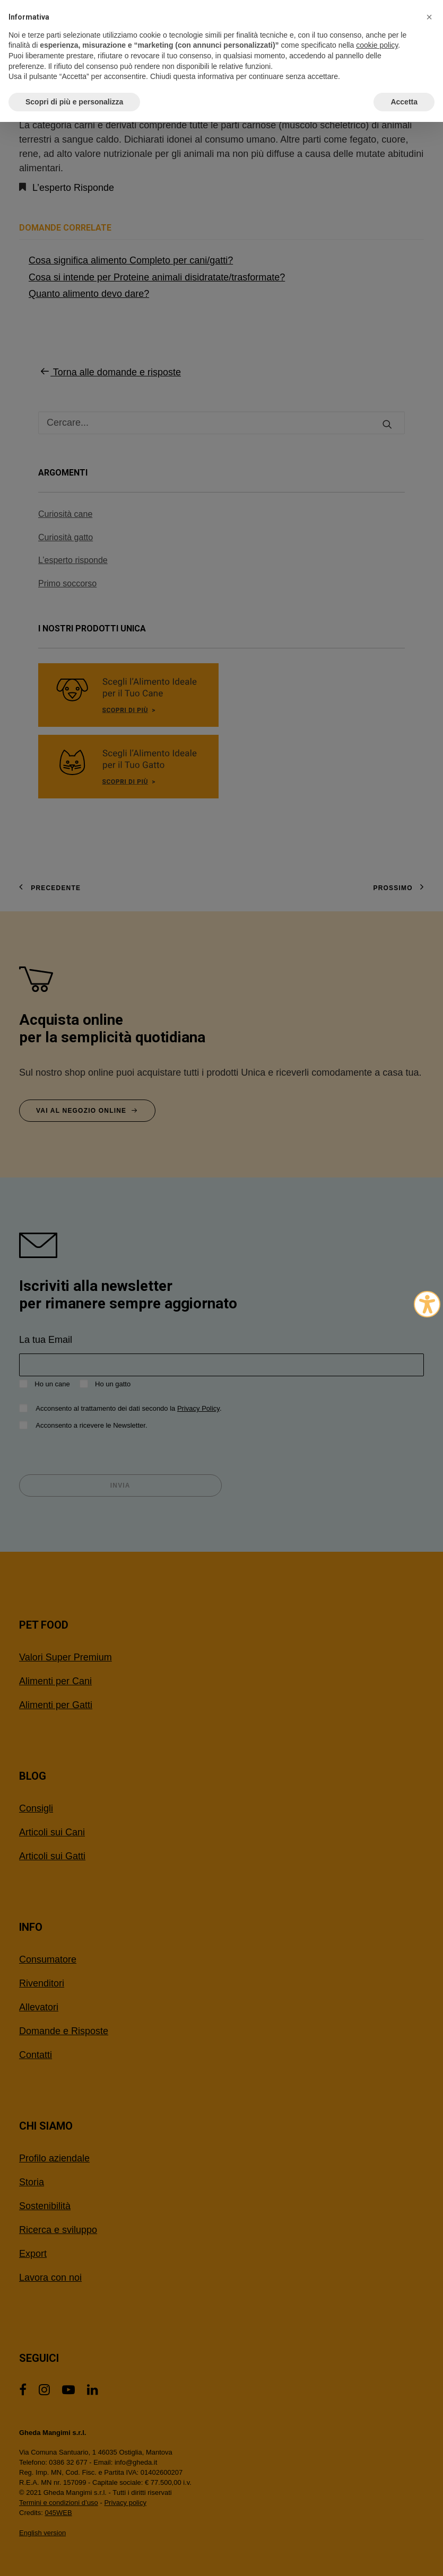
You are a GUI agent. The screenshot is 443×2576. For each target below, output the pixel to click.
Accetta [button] (404, 102)
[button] (429, 16)
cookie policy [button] (377, 45)
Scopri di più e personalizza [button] (74, 102)
